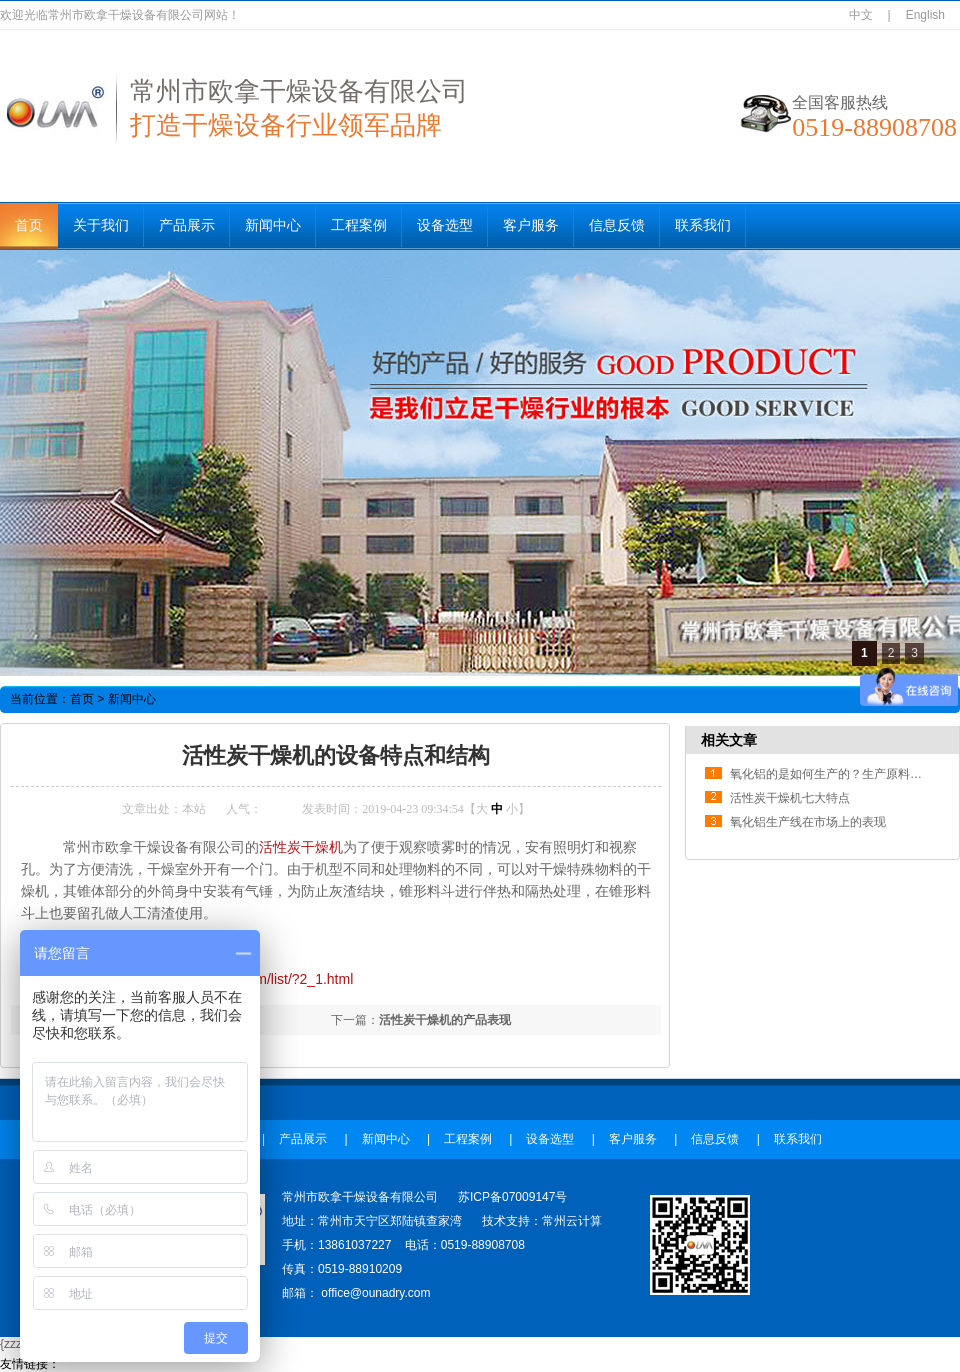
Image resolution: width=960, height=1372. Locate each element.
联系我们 (703, 225)
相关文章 (729, 740)
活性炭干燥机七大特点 (790, 798)
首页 (29, 225)
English (925, 15)
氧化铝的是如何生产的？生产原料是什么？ (844, 774)
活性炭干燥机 (301, 847)
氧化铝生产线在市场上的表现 (808, 822)
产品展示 (187, 225)
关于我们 (101, 225)
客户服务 (531, 225)
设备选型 (445, 225)
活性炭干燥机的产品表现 (445, 1020)
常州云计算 (572, 1221)
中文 (861, 15)
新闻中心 (273, 225)
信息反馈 (617, 225)
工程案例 (359, 225)
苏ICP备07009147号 (512, 1197)
